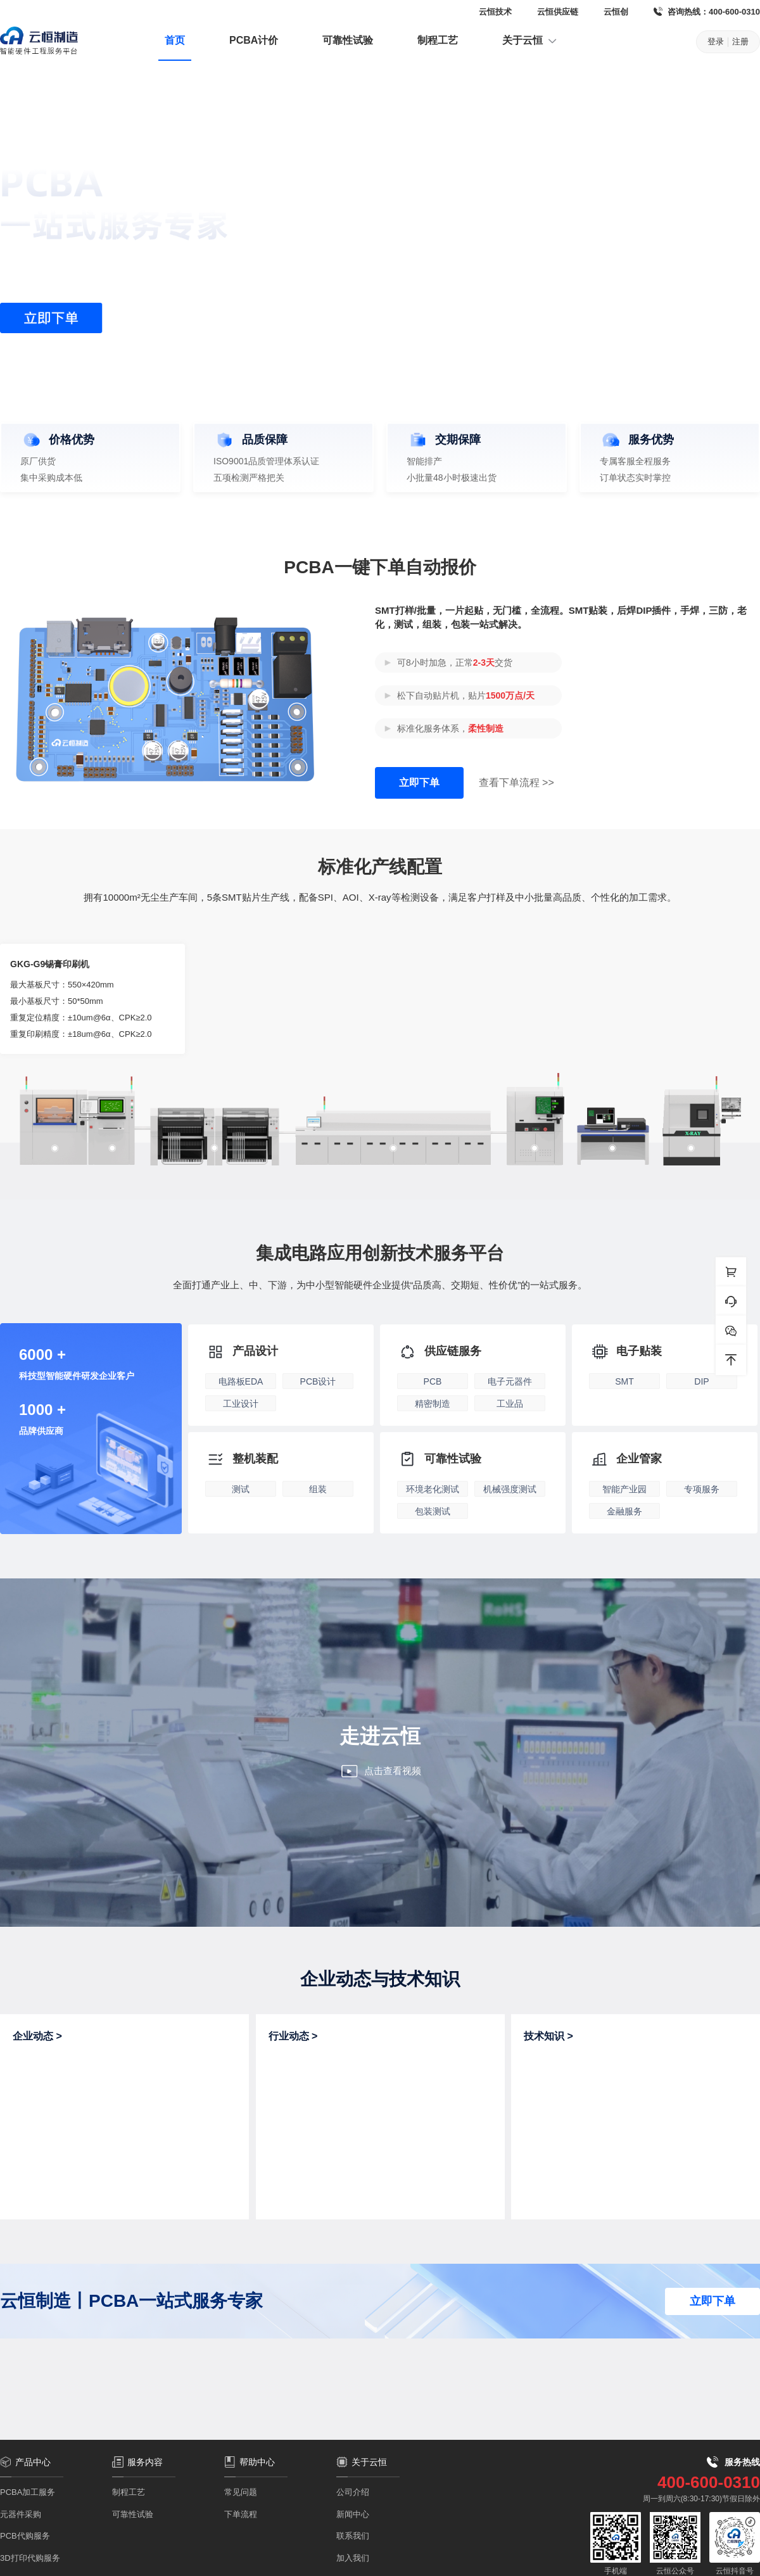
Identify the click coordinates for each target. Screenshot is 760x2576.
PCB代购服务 (25, 2536)
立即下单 (419, 782)
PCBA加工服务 (27, 2492)
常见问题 (240, 2492)
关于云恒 (530, 40)
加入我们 (352, 2558)
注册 (740, 41)
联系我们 (352, 2536)
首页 (175, 40)
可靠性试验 (347, 40)
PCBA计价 (253, 40)
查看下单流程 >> (516, 782)
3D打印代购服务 (30, 2558)
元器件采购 (20, 2514)
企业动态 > (37, 2036)
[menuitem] (174, 42)
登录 (715, 41)
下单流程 (240, 2514)
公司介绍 (352, 2492)
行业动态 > (293, 2036)
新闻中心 (352, 2514)
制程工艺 (437, 40)
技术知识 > (548, 2036)
